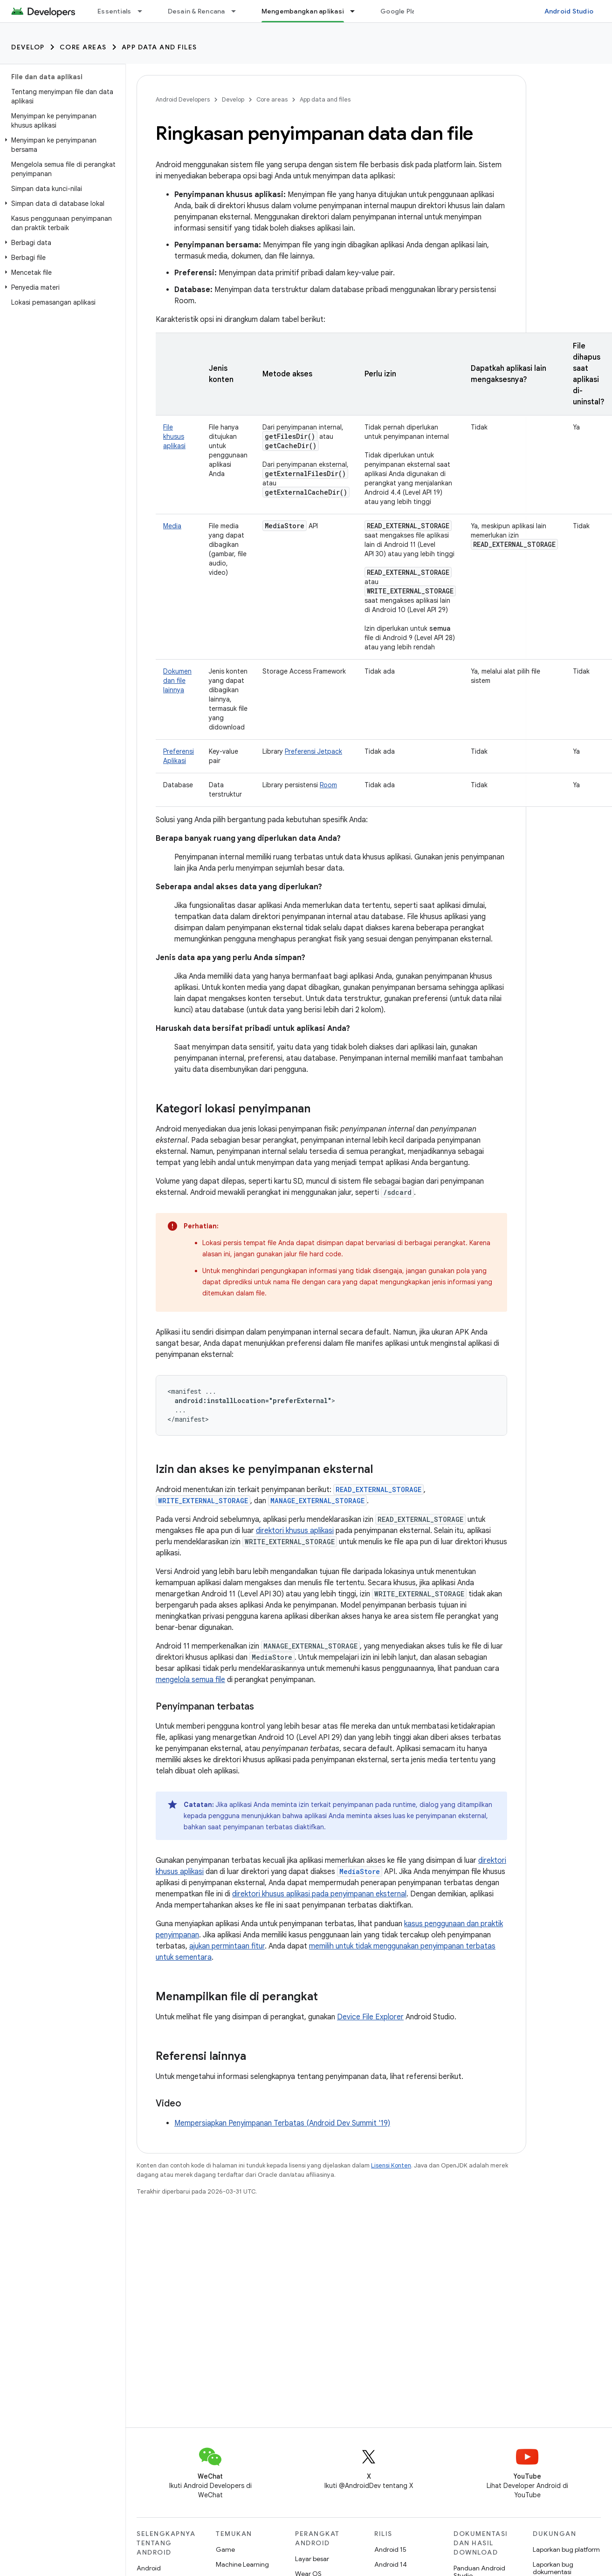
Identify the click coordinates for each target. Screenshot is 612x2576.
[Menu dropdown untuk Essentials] (144, 11)
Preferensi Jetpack (313, 751)
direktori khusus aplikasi (295, 1530)
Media (172, 526)
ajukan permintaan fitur (227, 1946)
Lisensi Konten (391, 2165)
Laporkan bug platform (566, 2549)
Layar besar (312, 2559)
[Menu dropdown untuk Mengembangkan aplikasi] (356, 11)
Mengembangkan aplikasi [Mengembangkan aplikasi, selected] (302, 11)
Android (149, 2568)
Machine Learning (242, 2564)
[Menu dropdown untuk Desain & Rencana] (237, 11)
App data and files (159, 47)
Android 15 (390, 2549)
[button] (61, 145)
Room (328, 785)
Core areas (83, 47)
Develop (28, 47)
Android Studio (569, 11)
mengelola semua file (190, 1679)
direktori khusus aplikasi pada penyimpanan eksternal (319, 1894)
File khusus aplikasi (174, 436)
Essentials (114, 11)
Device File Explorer (370, 2017)
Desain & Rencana (196, 11)
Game (225, 2549)
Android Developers (183, 99)
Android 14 (390, 2564)
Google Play (399, 11)
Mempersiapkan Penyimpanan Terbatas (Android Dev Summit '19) (282, 2123)
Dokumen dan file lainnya (177, 680)
